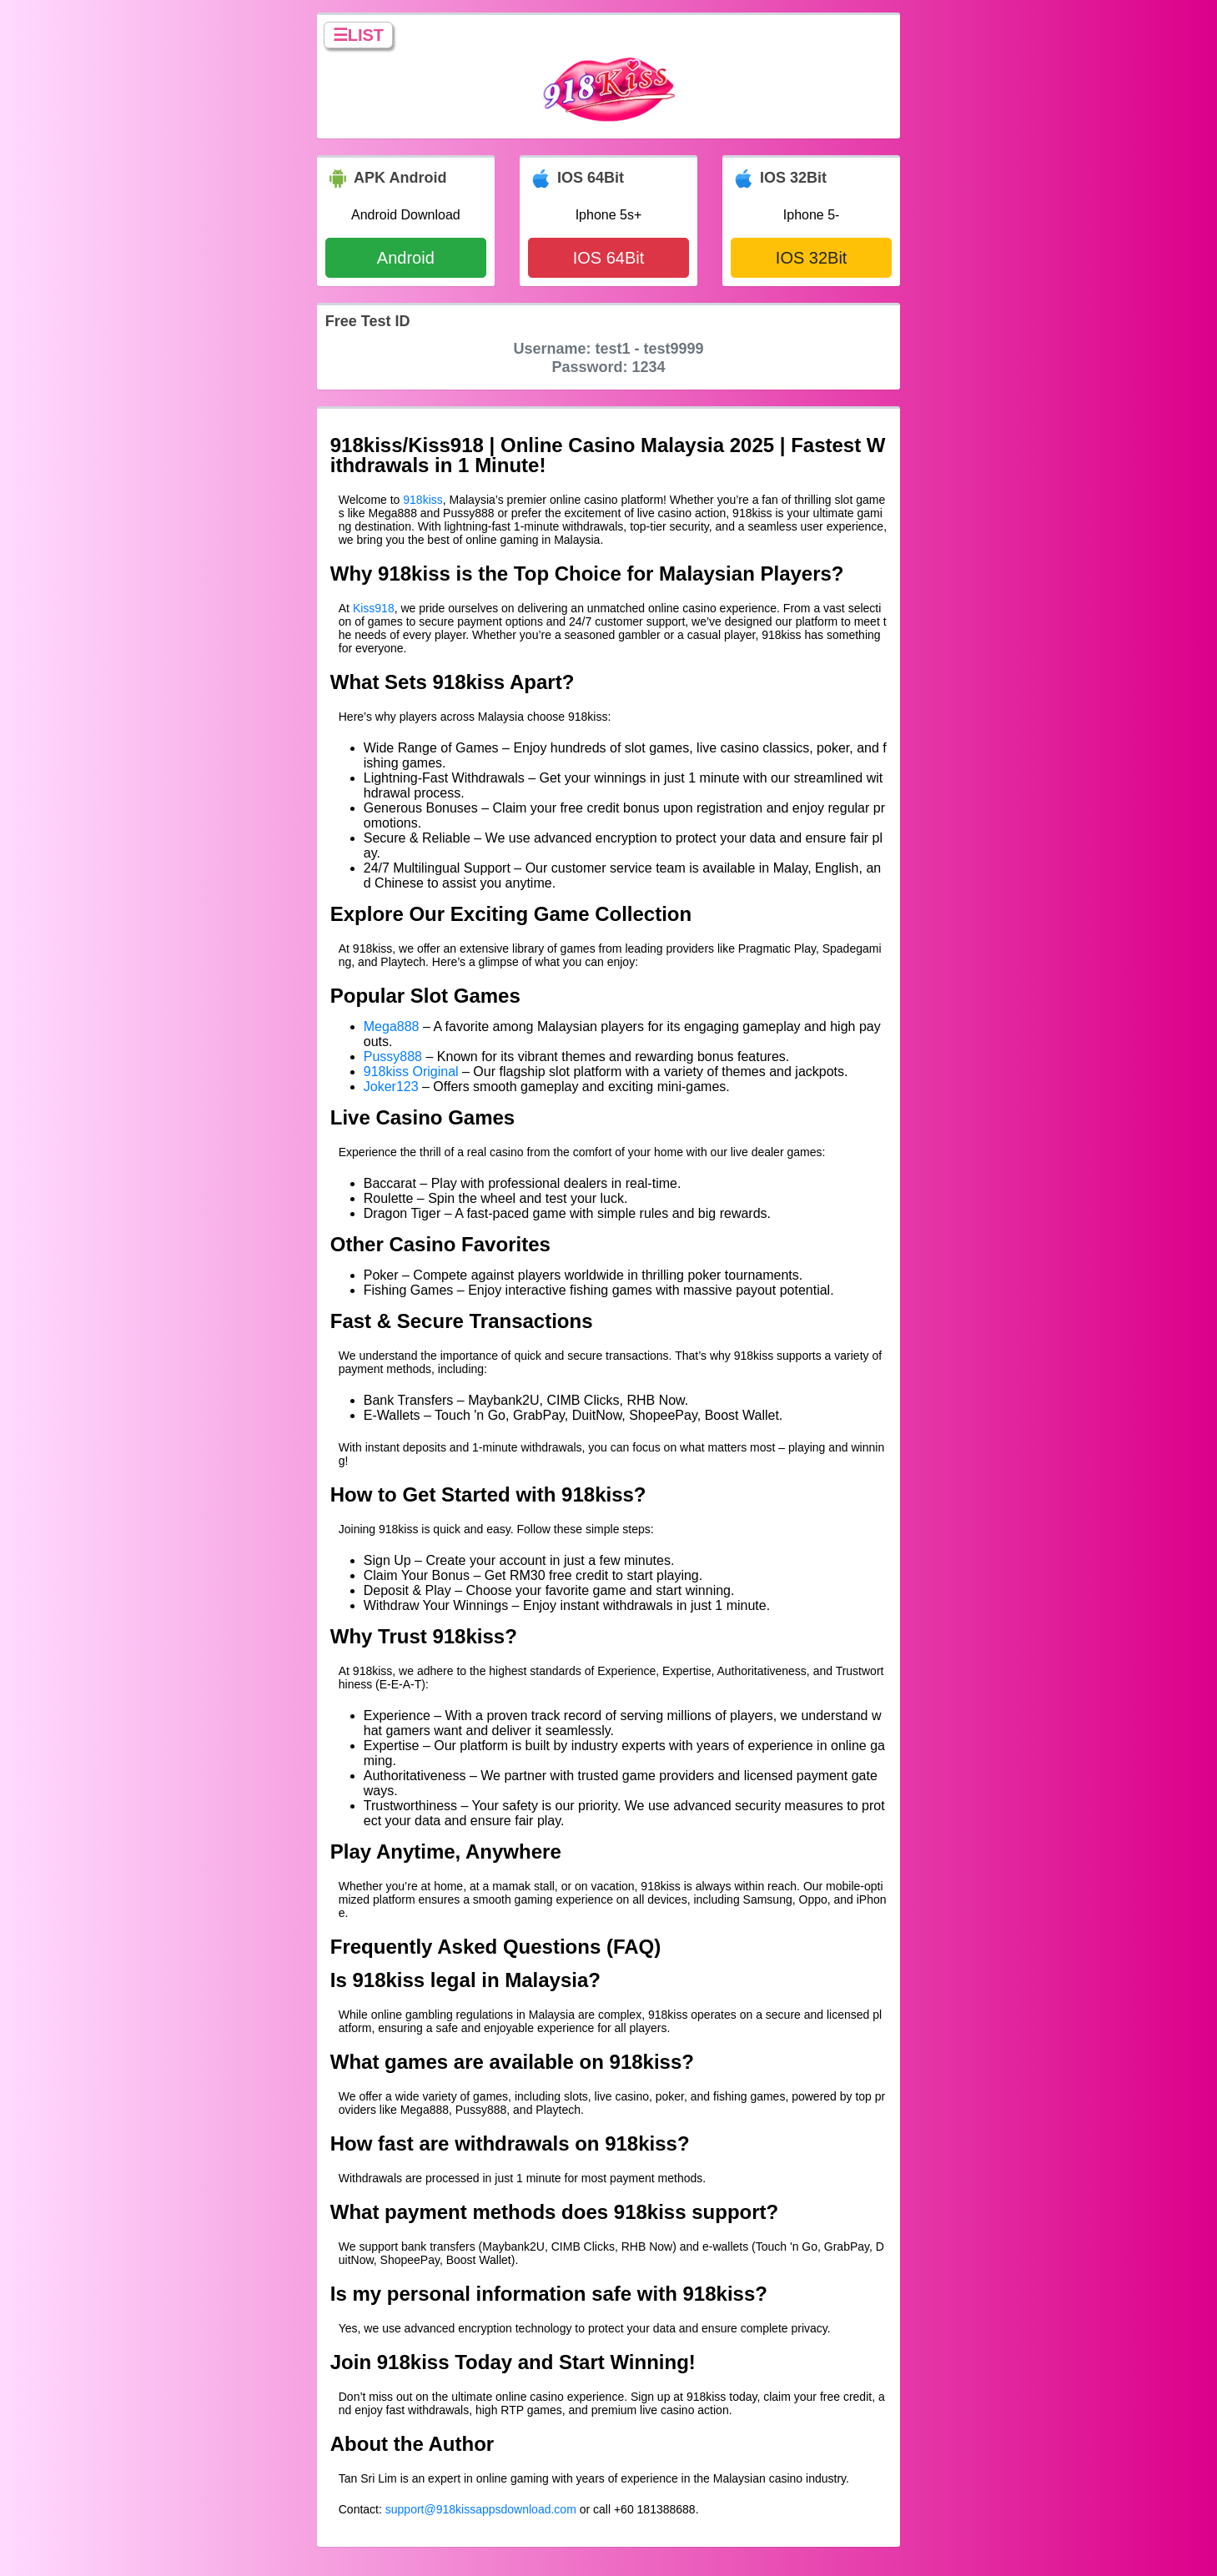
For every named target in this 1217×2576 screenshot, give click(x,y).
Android (406, 258)
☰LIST (358, 35)
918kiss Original (411, 1071)
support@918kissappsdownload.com (480, 2509)
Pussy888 (393, 1056)
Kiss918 (374, 608)
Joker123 (391, 1086)
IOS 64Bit (609, 258)
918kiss (422, 499)
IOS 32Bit (811, 258)
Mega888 (392, 1026)
